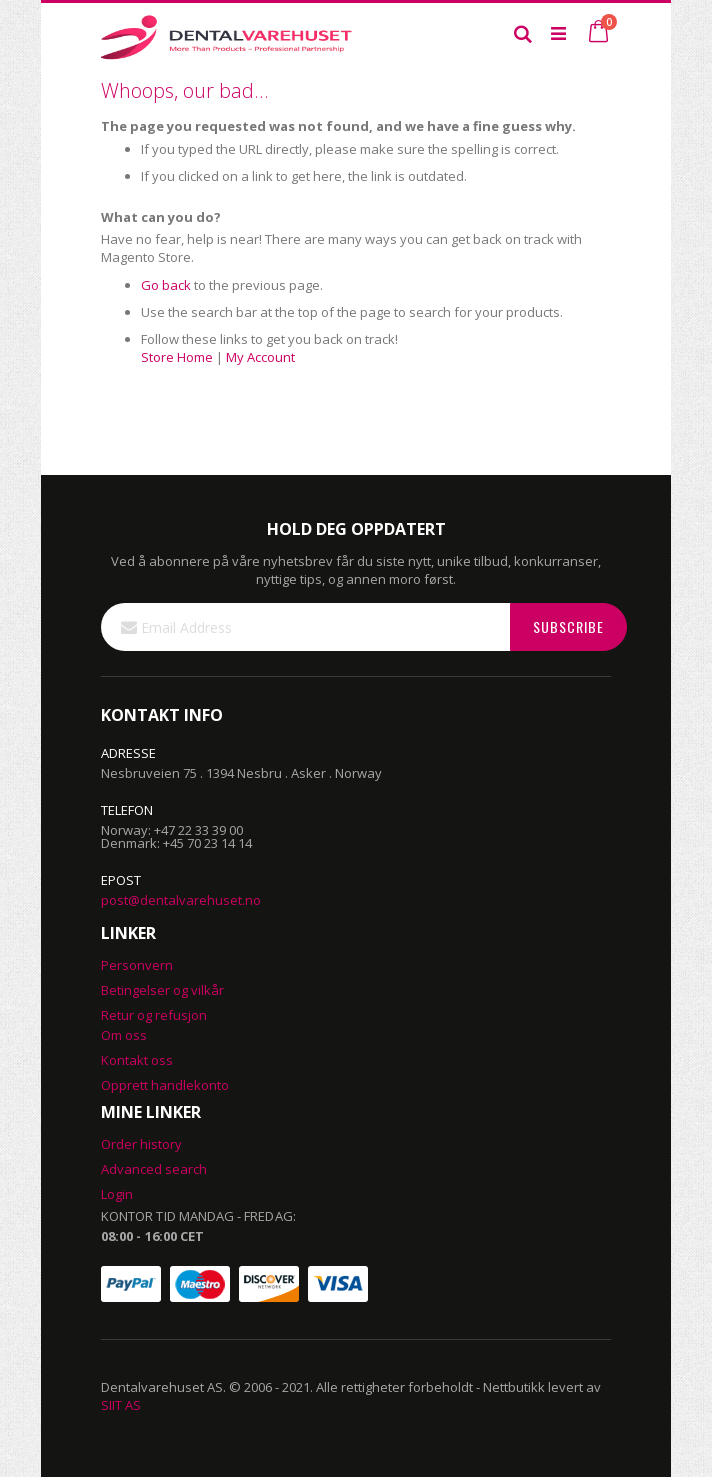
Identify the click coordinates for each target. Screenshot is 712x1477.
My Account (260, 357)
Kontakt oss (137, 1060)
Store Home (177, 357)
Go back (166, 285)
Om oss (124, 1035)
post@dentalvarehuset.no (181, 900)
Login (117, 1194)
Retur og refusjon (154, 1015)
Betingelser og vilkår (162, 990)
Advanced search (154, 1169)
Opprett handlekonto (165, 1085)
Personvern (137, 965)
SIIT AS (121, 1405)
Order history (141, 1144)
